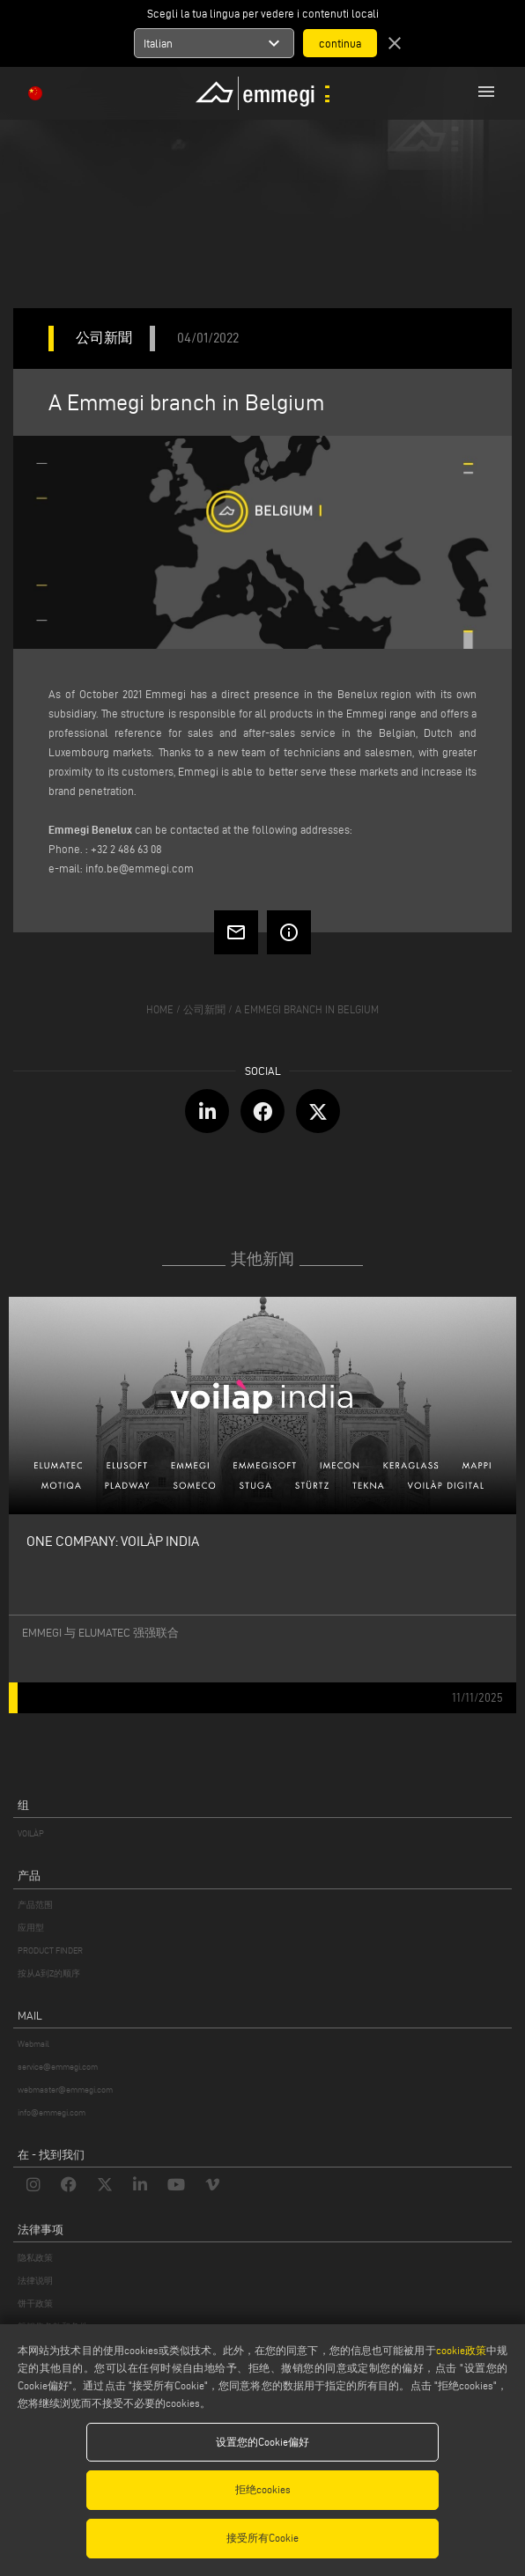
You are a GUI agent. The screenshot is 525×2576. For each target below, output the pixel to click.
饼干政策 (35, 2303)
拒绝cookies (263, 2489)
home (160, 1009)
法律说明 (35, 2280)
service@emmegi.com (58, 2067)
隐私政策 (35, 2258)
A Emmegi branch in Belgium (307, 1009)
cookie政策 (461, 2350)
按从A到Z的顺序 (49, 1973)
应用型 (31, 1927)
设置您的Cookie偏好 (262, 2441)
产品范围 (35, 1905)
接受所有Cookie (262, 2537)
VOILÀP (31, 1833)
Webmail (33, 2044)
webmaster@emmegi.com (65, 2089)
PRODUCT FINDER (50, 1950)
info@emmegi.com (51, 2112)
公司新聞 (204, 1009)
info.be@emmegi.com (139, 868)
